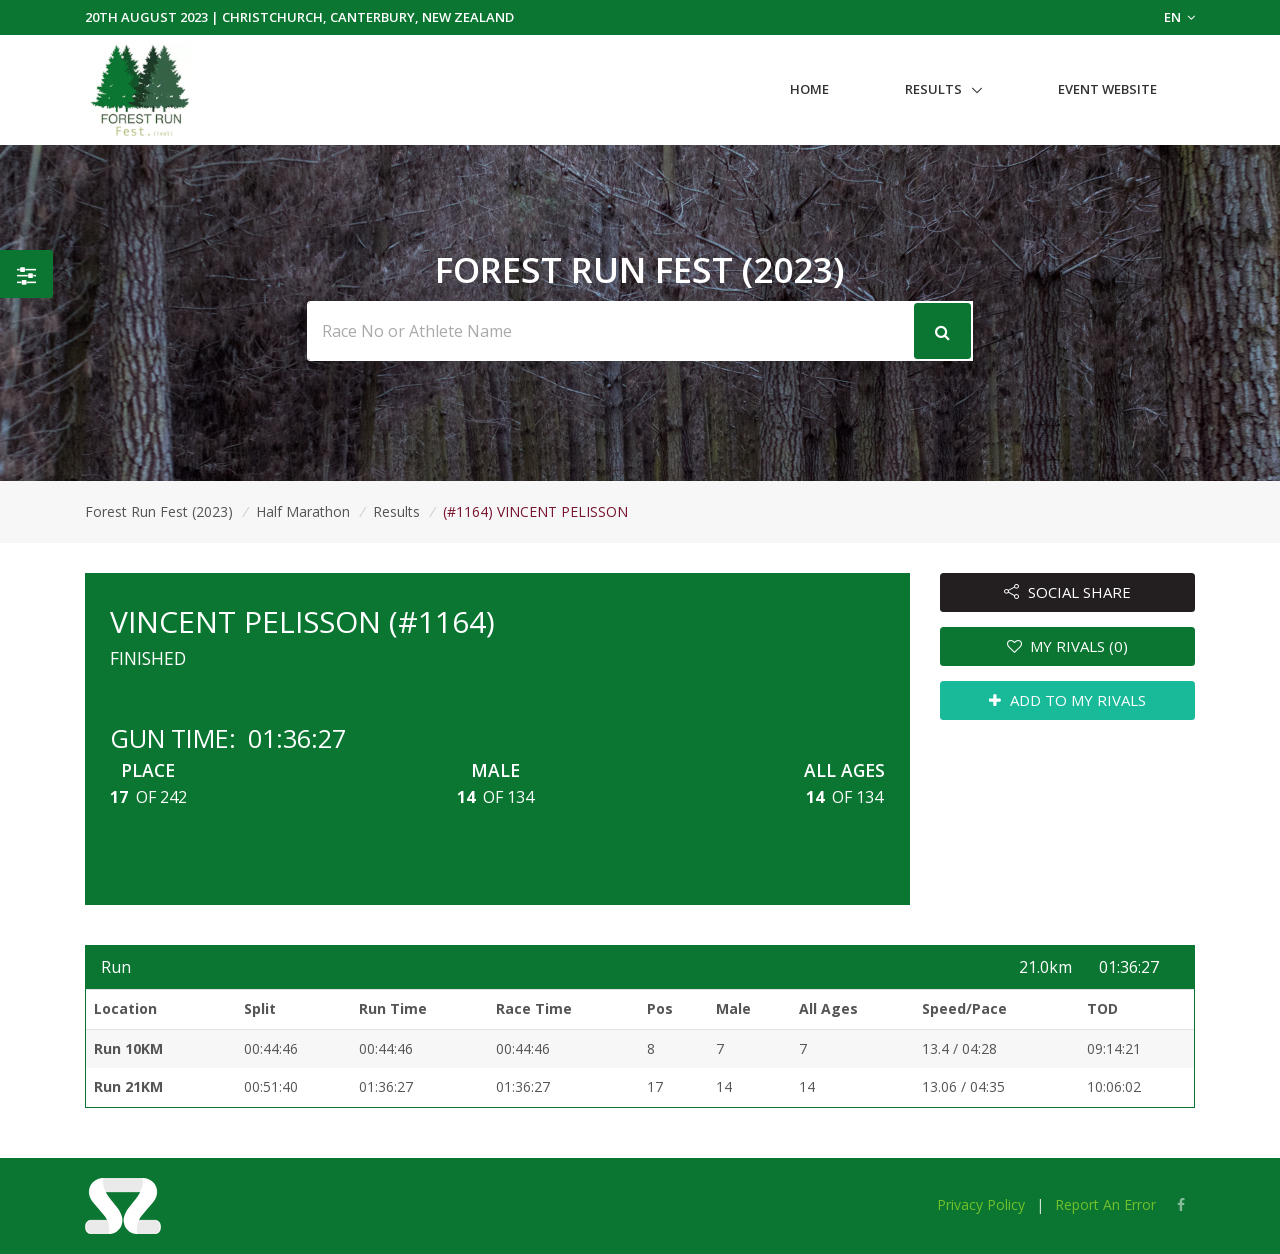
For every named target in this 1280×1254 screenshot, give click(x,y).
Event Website (1107, 89)
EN (1179, 17)
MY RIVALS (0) (1068, 646)
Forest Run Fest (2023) (159, 511)
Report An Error (1105, 1204)
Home (809, 89)
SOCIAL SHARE (1067, 592)
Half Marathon (303, 511)
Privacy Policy (981, 1204)
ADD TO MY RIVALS (1067, 700)
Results (933, 89)
